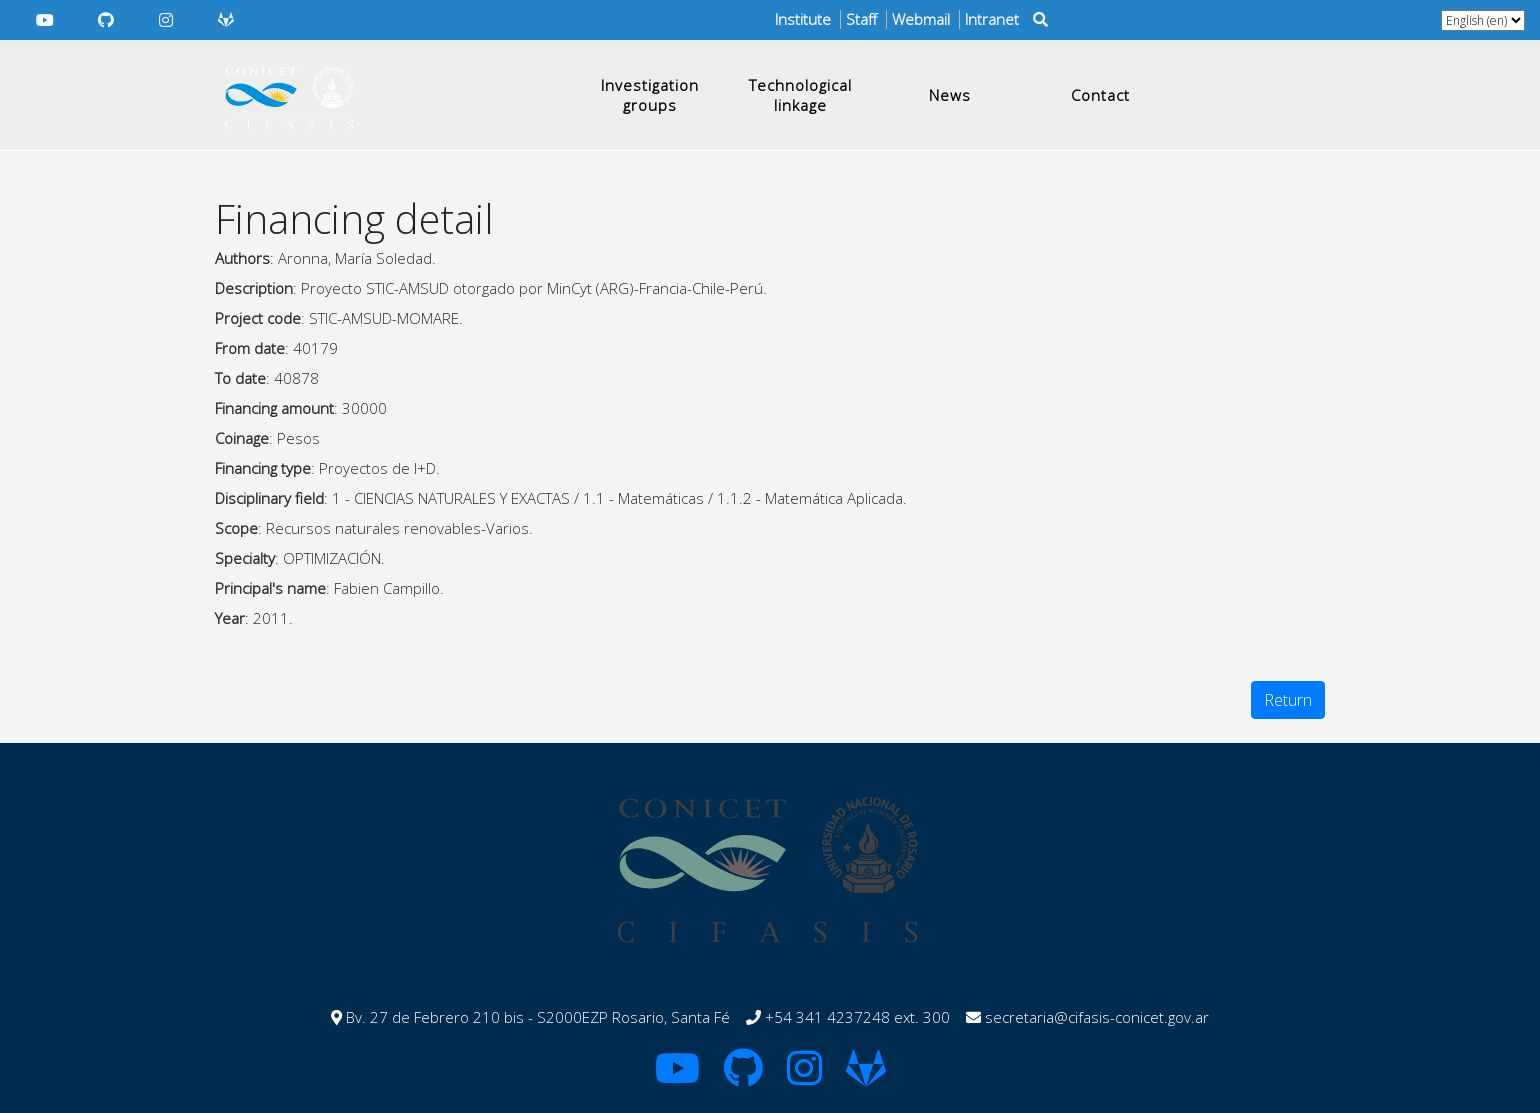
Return (1288, 700)
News (950, 95)
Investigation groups (650, 95)
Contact (1100, 95)
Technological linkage (800, 95)
